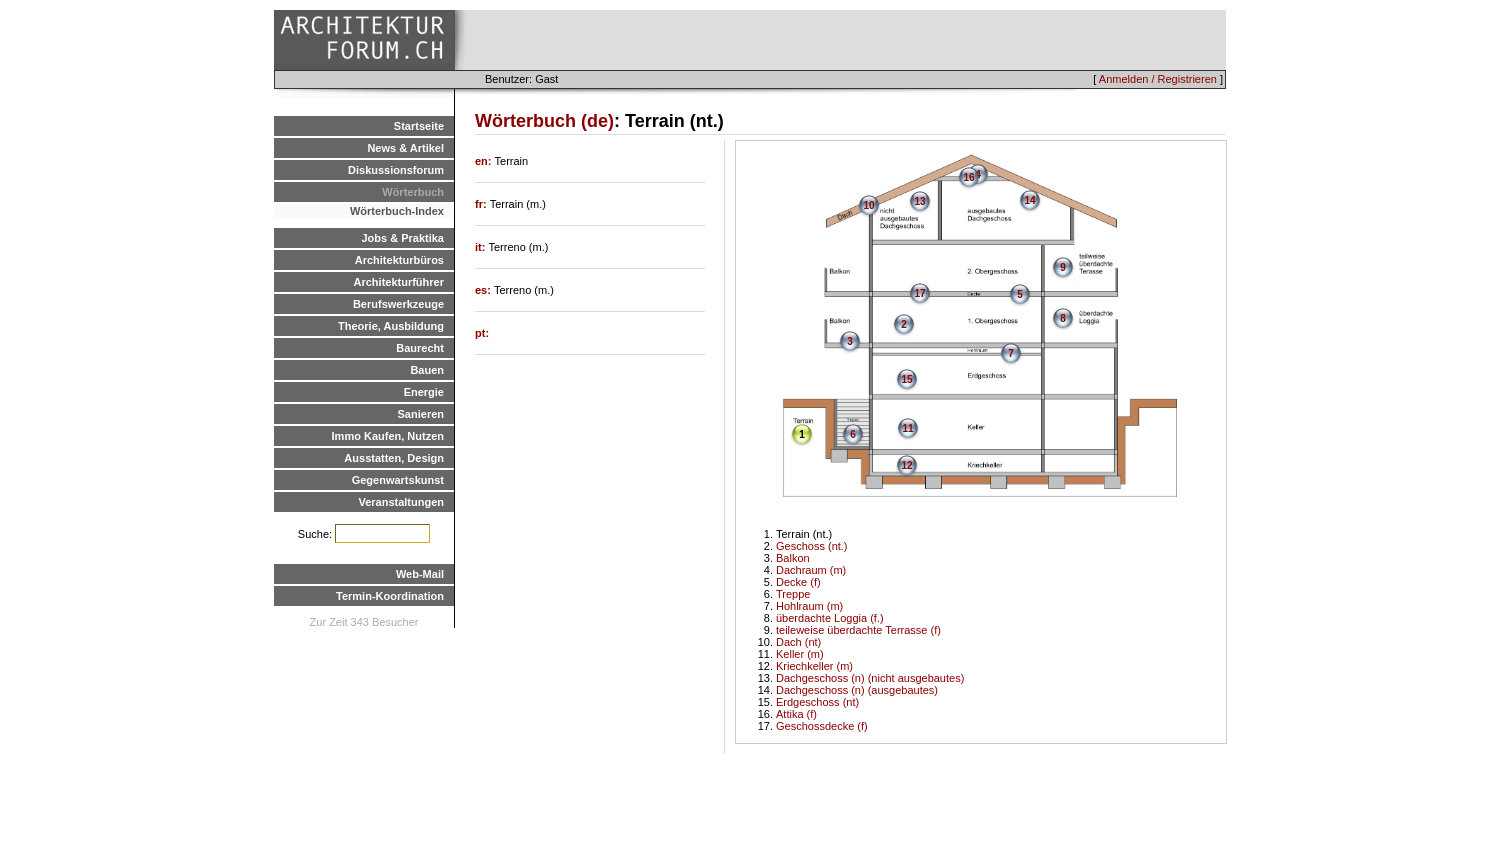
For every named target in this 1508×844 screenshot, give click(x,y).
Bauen (427, 370)
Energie (424, 392)
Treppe (793, 594)
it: (481, 247)
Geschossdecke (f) (822, 726)
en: (485, 161)
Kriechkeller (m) (814, 666)
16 (968, 177)
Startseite (419, 126)
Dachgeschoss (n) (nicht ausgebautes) (870, 678)
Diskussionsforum (396, 170)
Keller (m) (800, 654)
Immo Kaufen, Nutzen (388, 436)
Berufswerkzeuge (398, 304)
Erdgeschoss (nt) (817, 702)
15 (906, 379)
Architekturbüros (399, 260)
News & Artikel (405, 148)
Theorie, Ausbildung (391, 326)
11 (907, 428)
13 (919, 201)
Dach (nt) (798, 642)
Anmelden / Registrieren (1158, 79)
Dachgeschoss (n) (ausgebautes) (857, 690)
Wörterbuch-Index (397, 211)
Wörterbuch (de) (544, 121)
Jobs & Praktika (402, 238)
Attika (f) (796, 714)
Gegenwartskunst (398, 480)
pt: (482, 333)
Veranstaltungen (401, 502)
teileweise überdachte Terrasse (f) (858, 630)
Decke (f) (798, 582)
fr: (482, 204)
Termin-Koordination (390, 596)
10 (868, 205)
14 (1029, 200)
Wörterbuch (413, 192)
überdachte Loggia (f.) (830, 618)
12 (906, 465)
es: (484, 290)
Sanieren (421, 414)
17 (919, 293)
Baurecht (420, 348)
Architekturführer (399, 282)
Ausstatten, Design (394, 458)
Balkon (793, 558)
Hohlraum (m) (809, 606)
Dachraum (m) (811, 570)
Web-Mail (420, 574)
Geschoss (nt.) (812, 546)
